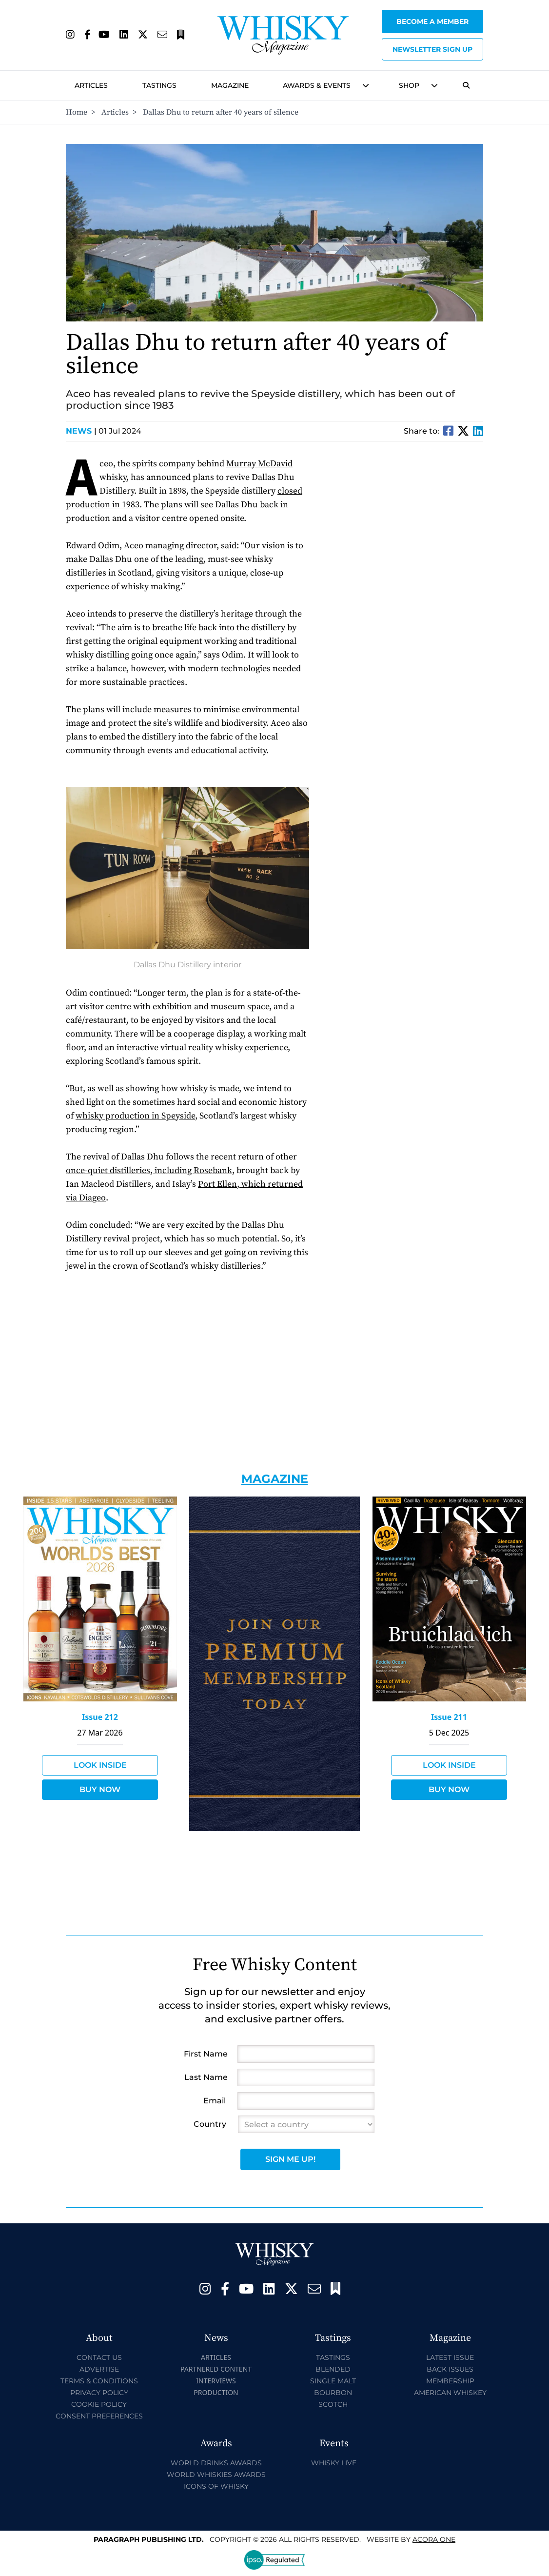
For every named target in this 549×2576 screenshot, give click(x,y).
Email (214, 2100)
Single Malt (333, 2380)
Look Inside (100, 1765)
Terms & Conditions (99, 2380)
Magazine (230, 85)
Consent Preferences (99, 2416)
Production (216, 2392)
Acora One (433, 2539)
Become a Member (432, 21)
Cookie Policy (99, 2404)
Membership (450, 2380)
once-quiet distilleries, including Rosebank (149, 1170)
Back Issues (450, 2369)
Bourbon (333, 2392)
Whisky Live (333, 2462)
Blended (333, 2369)
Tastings (159, 85)
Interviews (215, 2380)
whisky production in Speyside (135, 1115)
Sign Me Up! (290, 2159)
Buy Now (99, 1789)
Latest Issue (450, 2357)
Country (210, 2124)
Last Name (206, 2077)
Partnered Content (216, 2369)
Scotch (333, 2404)
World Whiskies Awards (216, 2474)
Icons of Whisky (216, 2486)
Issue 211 (449, 1717)
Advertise (99, 2369)
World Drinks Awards (216, 2462)
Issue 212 (100, 1717)
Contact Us (99, 2357)
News (81, 431)
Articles (91, 85)
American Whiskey (450, 2392)
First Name (206, 2053)
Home (76, 112)
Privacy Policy (99, 2392)
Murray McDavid (259, 463)
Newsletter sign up (432, 49)
